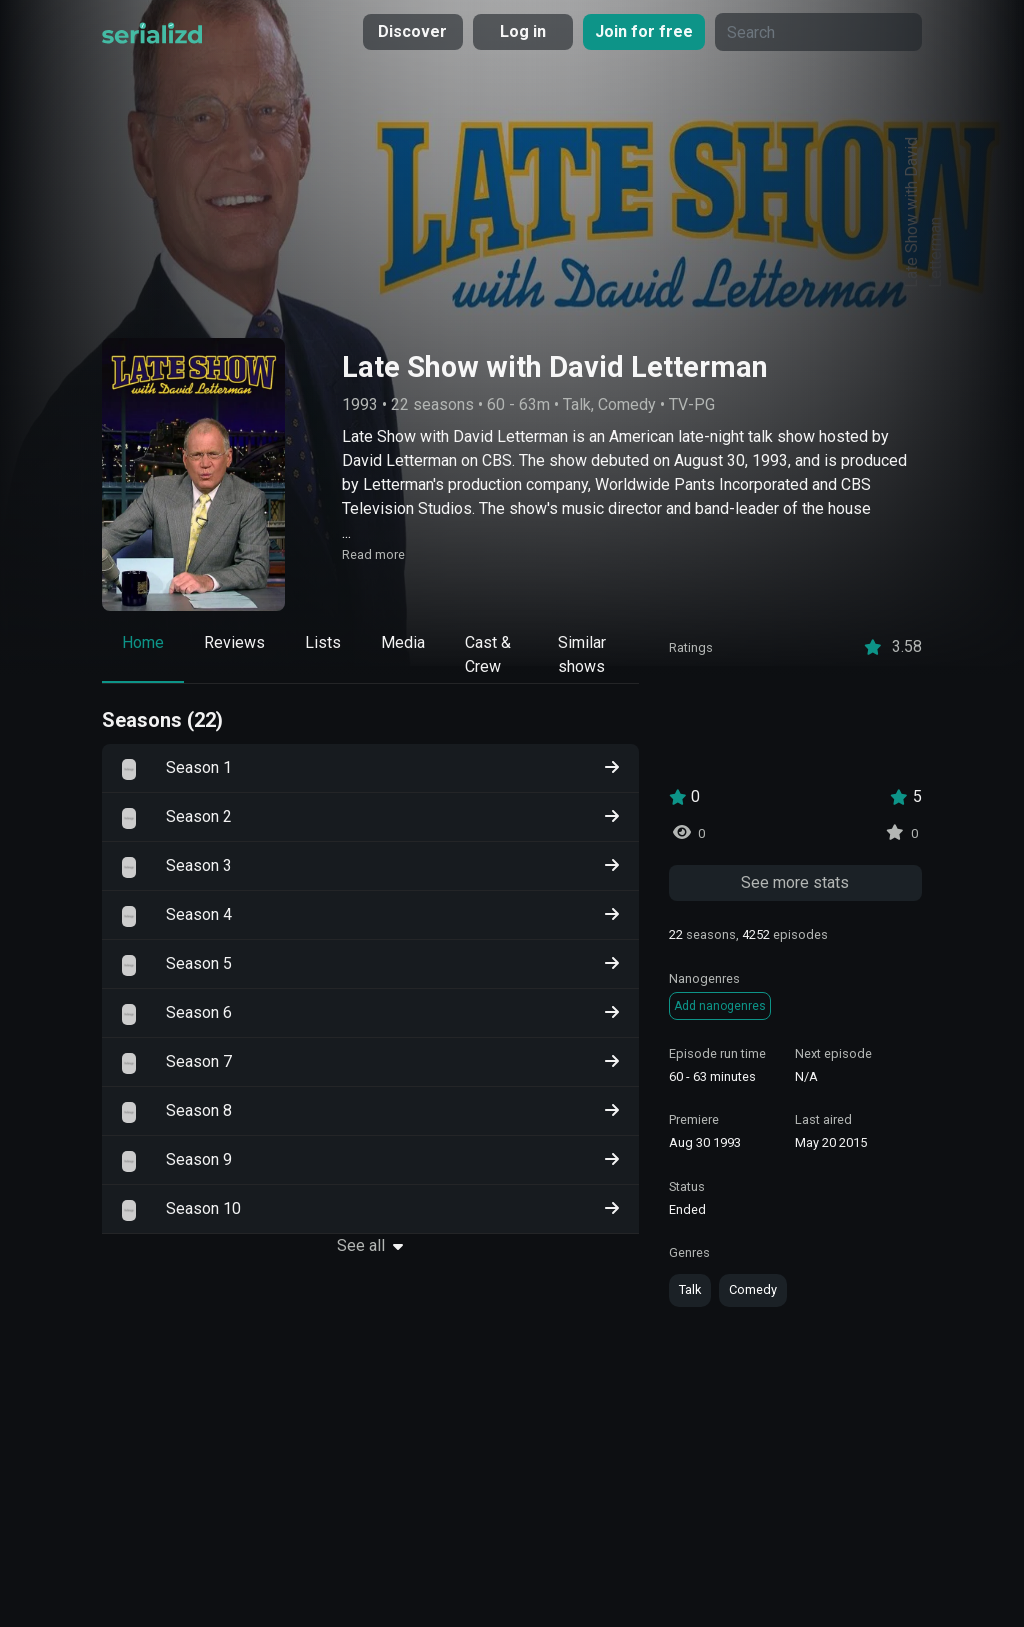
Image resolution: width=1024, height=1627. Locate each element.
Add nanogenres (720, 1006)
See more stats (795, 882)
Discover (412, 31)
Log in (523, 31)
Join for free (644, 31)
